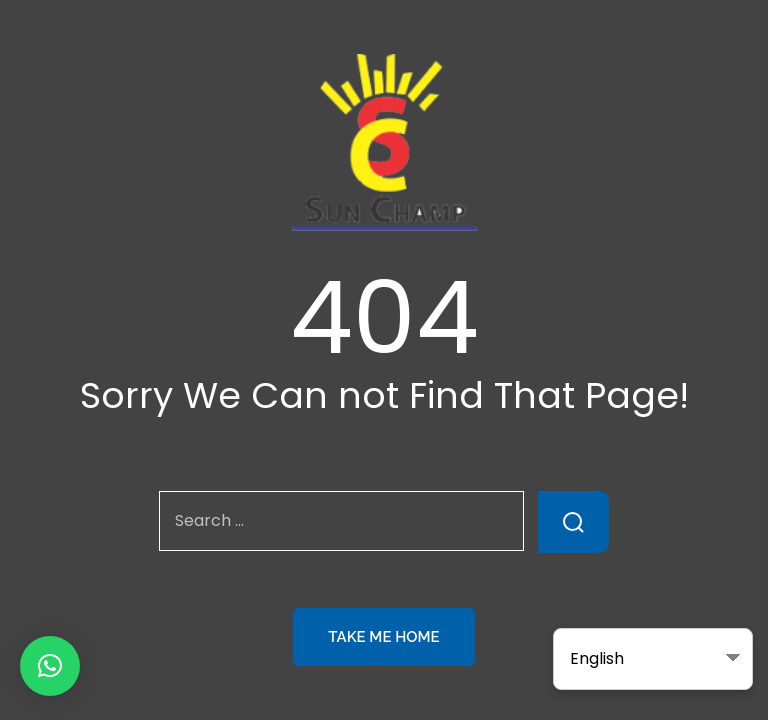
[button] (50, 666)
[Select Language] (653, 659)
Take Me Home (383, 637)
